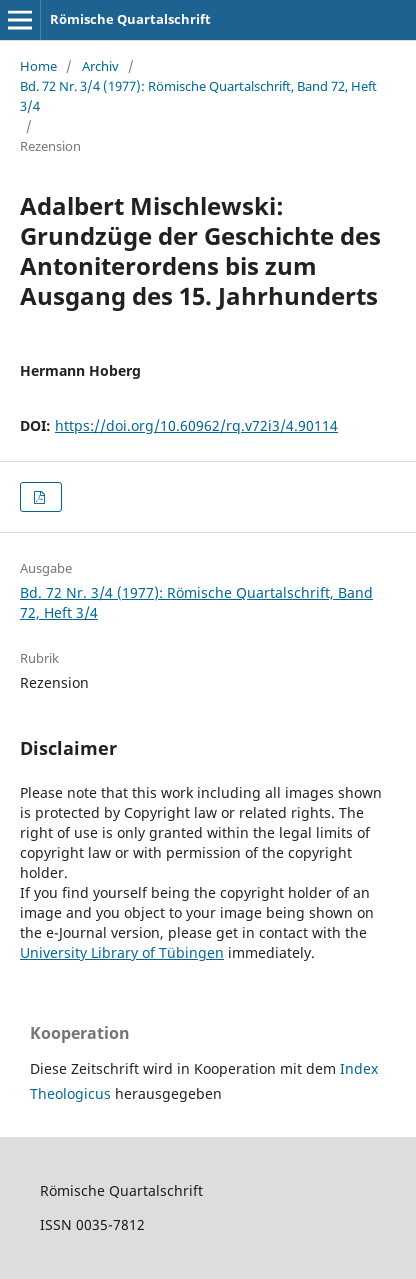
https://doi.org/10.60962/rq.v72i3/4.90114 (196, 425)
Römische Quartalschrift (130, 19)
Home (38, 66)
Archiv (100, 66)
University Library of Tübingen (122, 952)
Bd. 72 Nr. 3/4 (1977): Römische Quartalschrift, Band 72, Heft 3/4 (198, 96)
